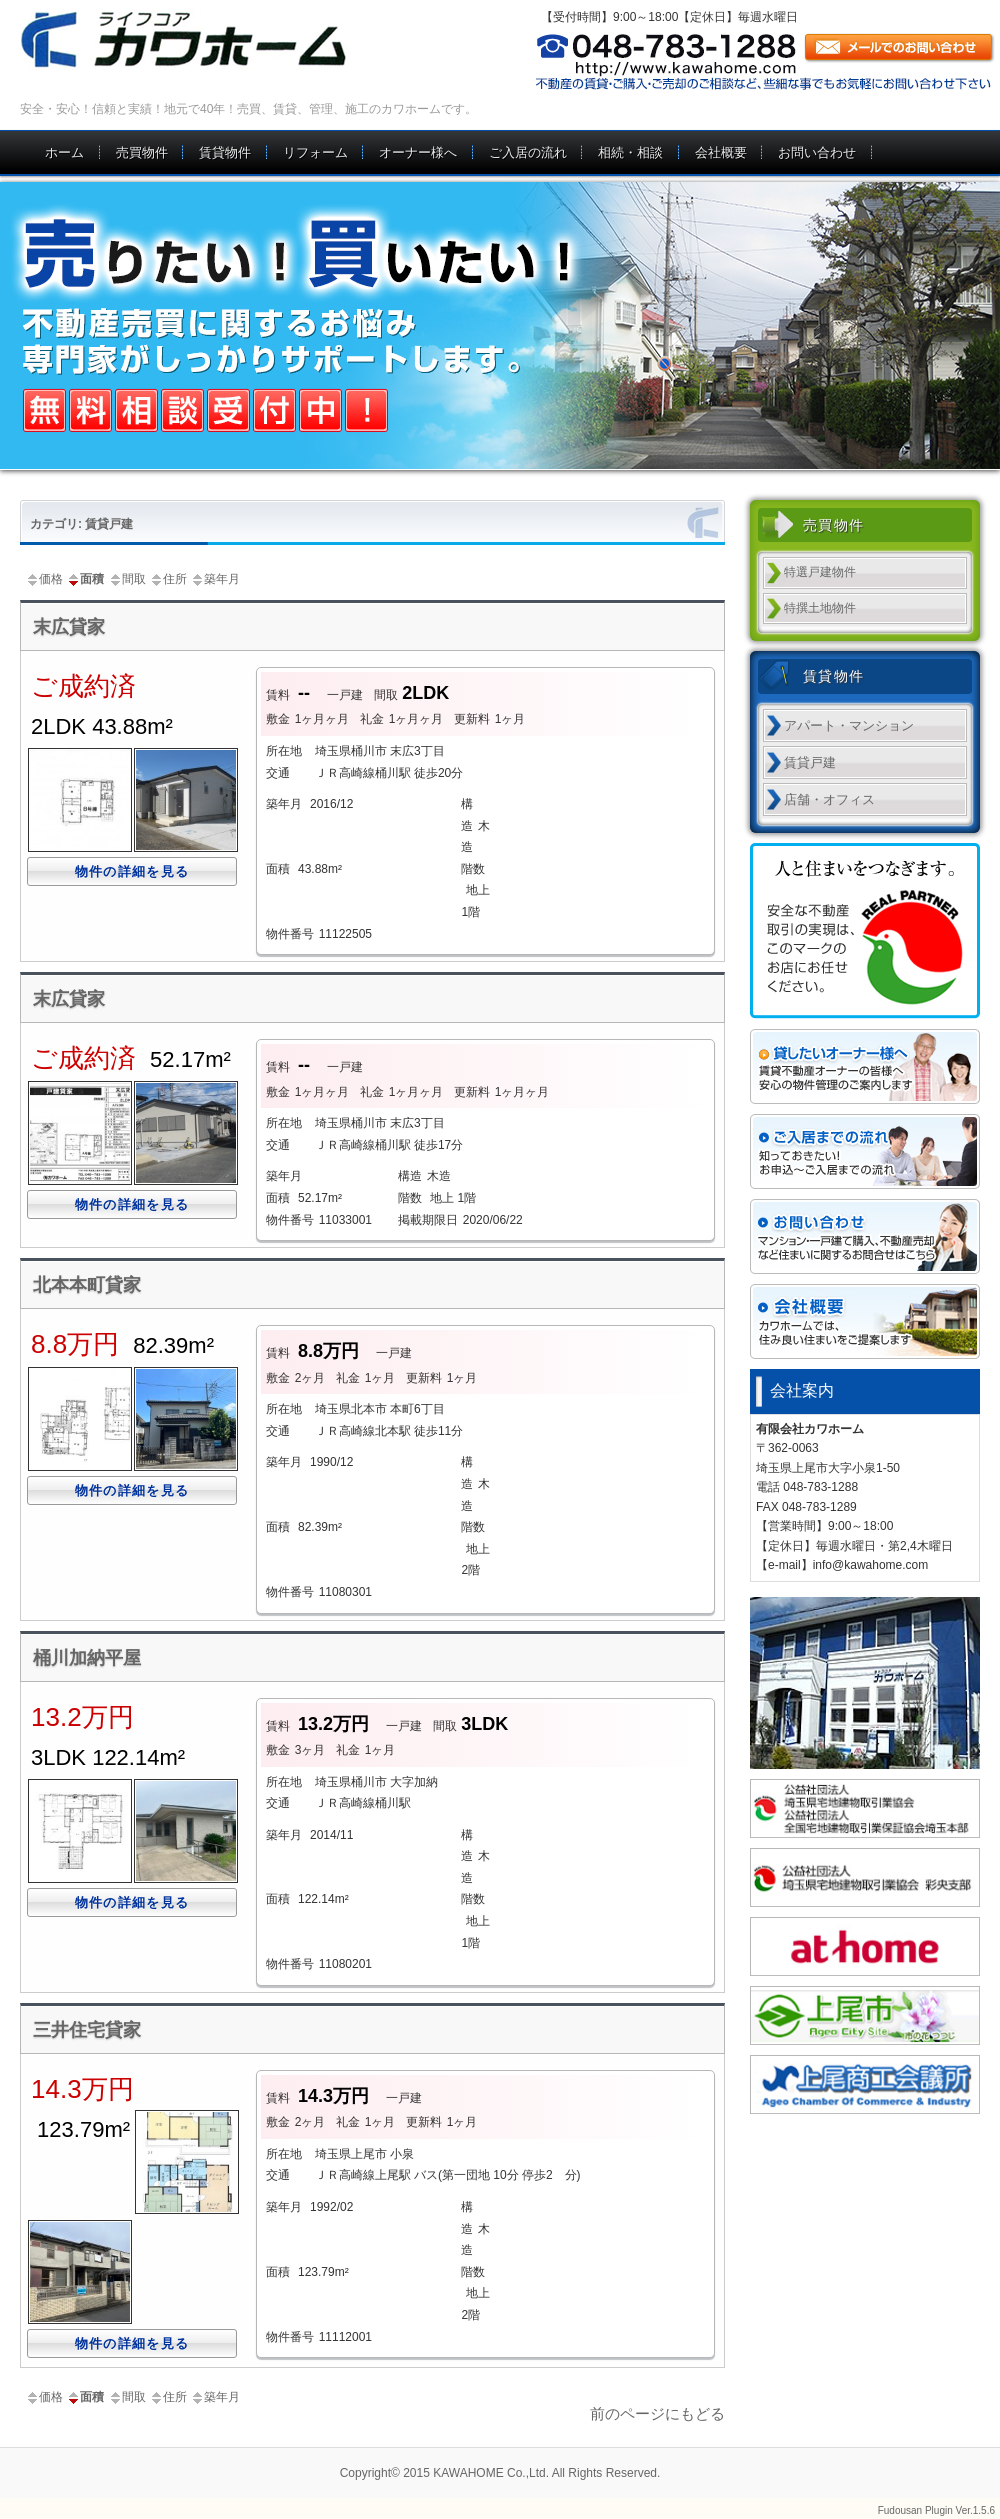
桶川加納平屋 (87, 1658)
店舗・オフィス (829, 799)
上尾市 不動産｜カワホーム (207, 40)
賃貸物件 (225, 152)
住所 (168, 579)
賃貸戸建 (810, 762)
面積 (85, 579)
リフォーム (315, 152)
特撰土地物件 (820, 608)
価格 (44, 579)
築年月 (215, 579)
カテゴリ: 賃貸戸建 (81, 524)
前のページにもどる (657, 2413)
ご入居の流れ (528, 152)
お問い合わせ (817, 152)
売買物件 (142, 152)
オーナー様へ (418, 152)
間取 (127, 579)
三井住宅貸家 (87, 2030)
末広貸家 (69, 627)
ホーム (64, 152)
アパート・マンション (849, 725)
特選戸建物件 (820, 572)
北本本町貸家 (87, 1285)
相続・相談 (630, 152)
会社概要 (721, 152)
